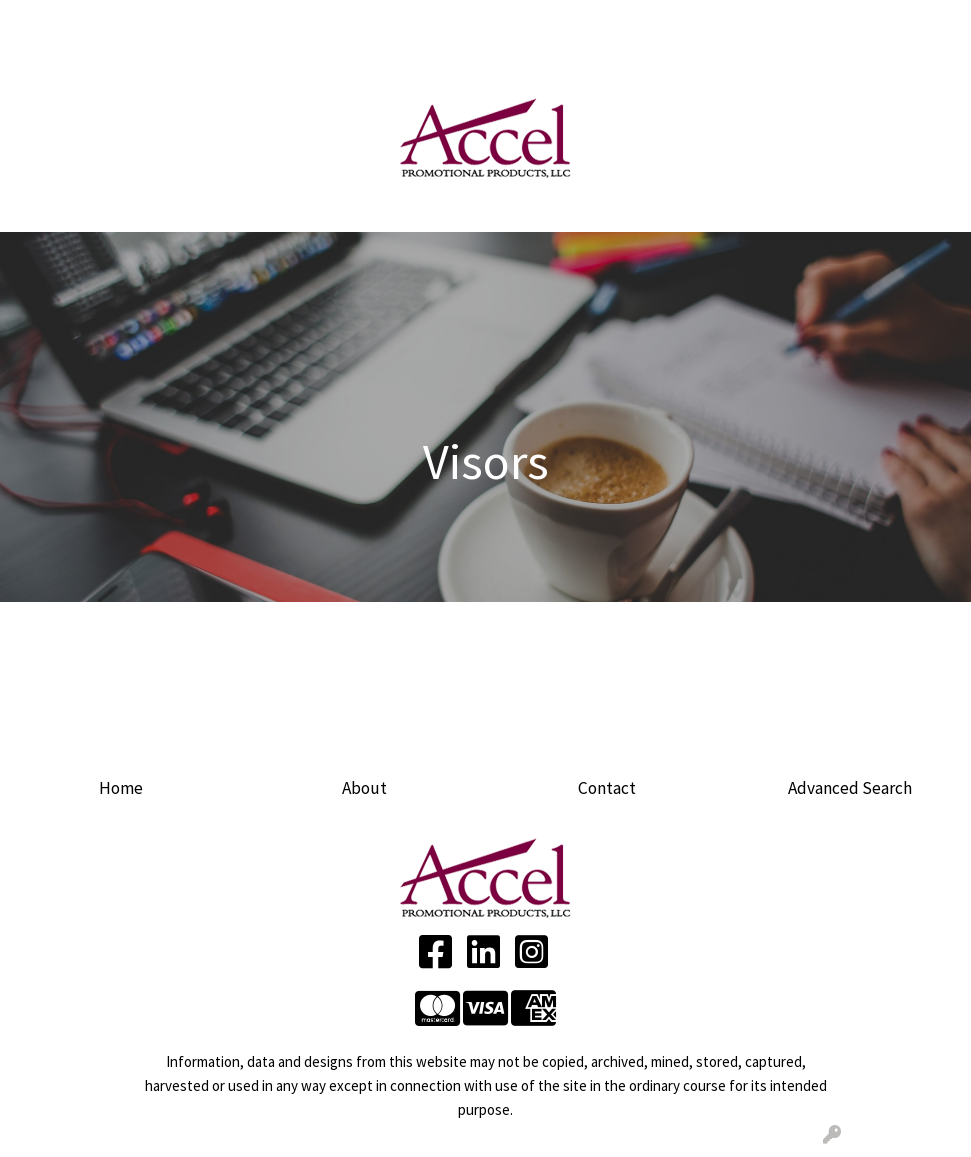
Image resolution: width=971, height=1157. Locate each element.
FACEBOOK (192, 66)
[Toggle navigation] (31, 210)
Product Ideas (384, 66)
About (364, 788)
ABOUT (101, 22)
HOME (40, 22)
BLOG (38, 66)
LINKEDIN (278, 66)
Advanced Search (850, 788)
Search (768, 22)
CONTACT (106, 66)
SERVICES (206, 22)
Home (121, 788)
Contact (607, 788)
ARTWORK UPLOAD (353, 22)
